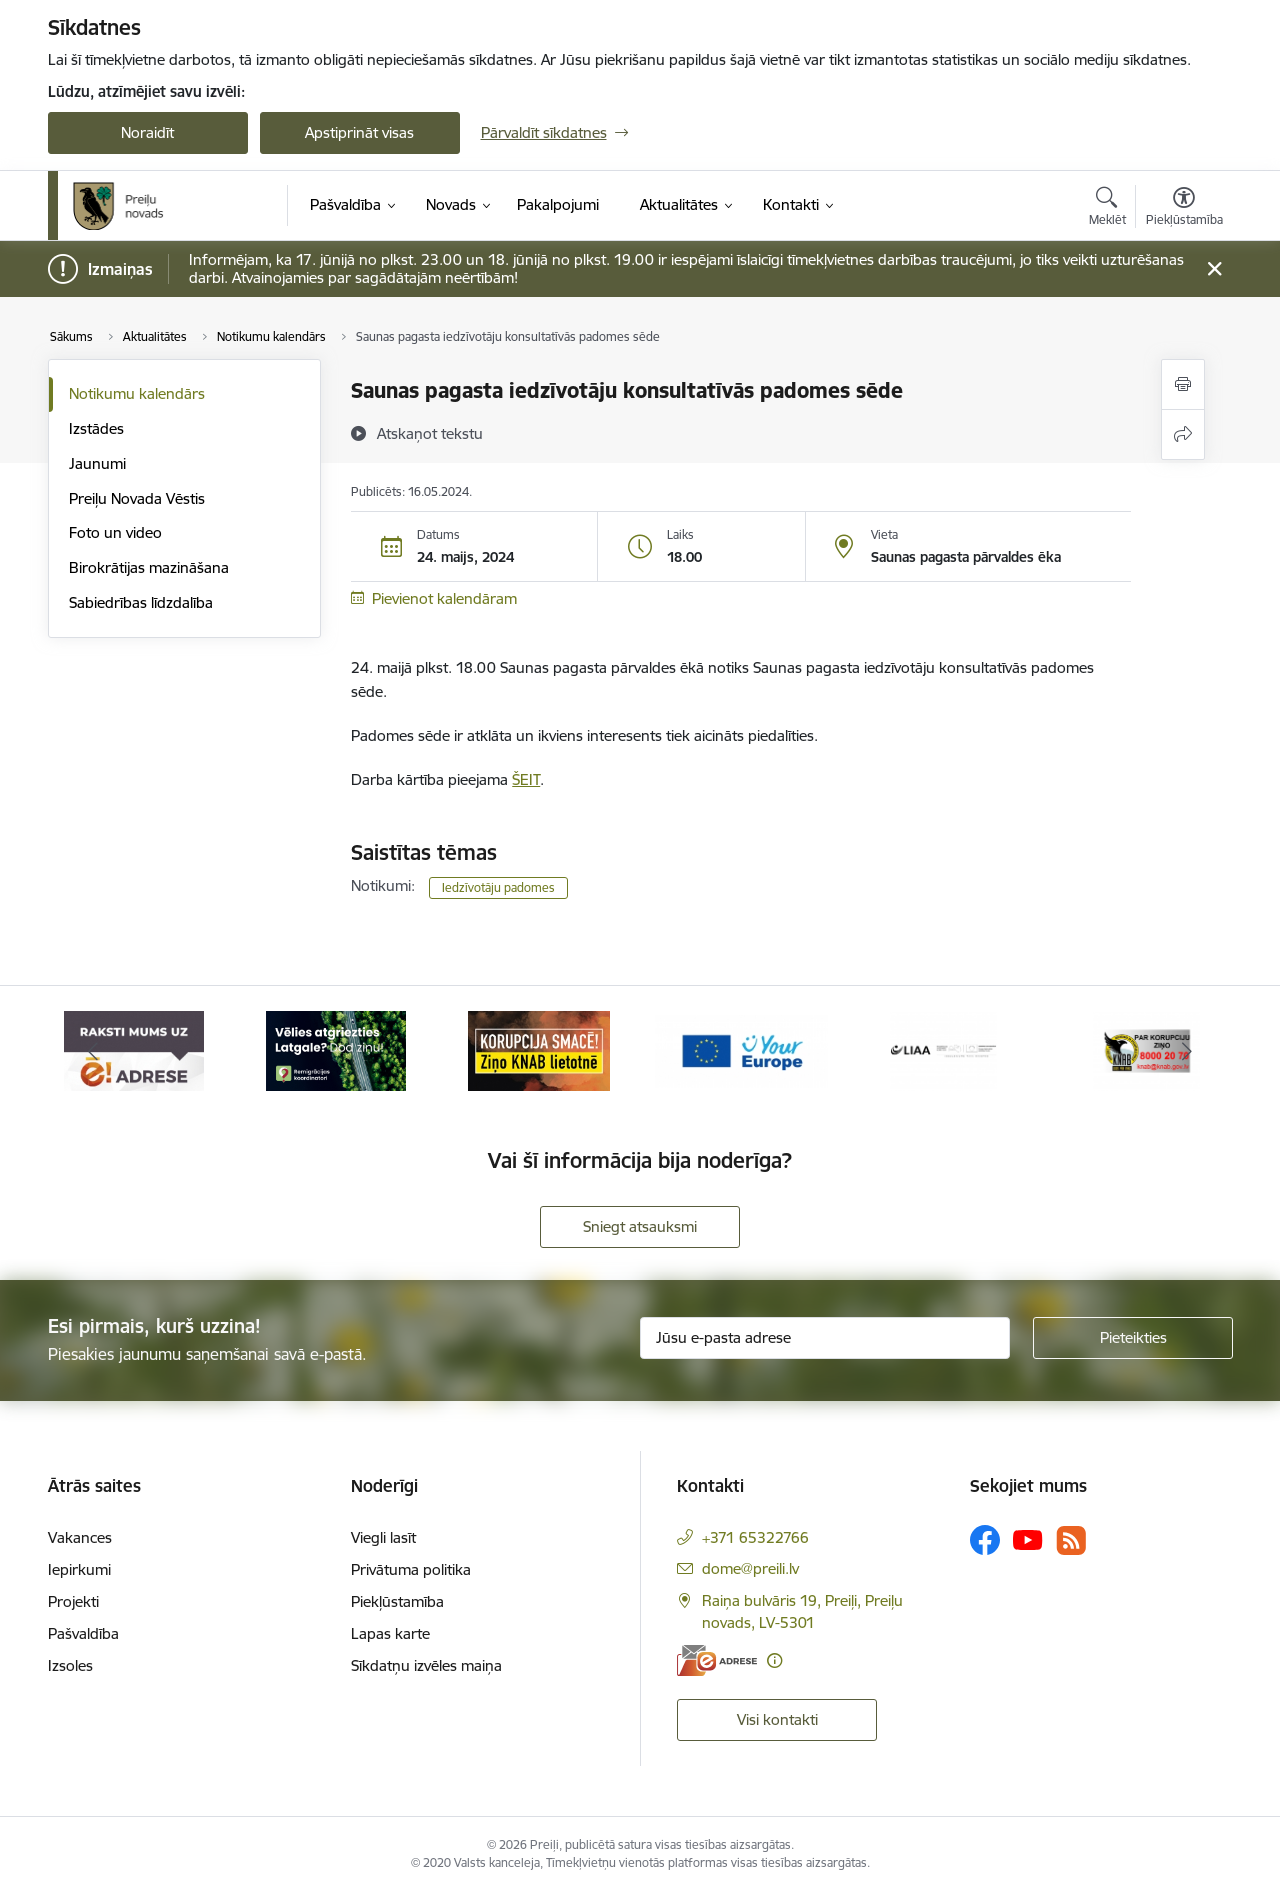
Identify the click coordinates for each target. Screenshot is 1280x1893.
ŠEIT (526, 779)
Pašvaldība (83, 1633)
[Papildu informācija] (774, 1660)
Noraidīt (147, 132)
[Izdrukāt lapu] (1183, 384)
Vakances (80, 1537)
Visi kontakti (777, 1719)
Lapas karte (390, 1633)
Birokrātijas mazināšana (149, 567)
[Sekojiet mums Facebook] (985, 1540)
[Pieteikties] (1133, 1338)
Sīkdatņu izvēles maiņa (426, 1665)
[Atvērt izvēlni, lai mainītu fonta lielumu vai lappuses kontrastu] (1184, 209)
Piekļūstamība (397, 1601)
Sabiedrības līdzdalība (141, 602)
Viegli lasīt (383, 1537)
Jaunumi (97, 463)
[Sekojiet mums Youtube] (1028, 1539)
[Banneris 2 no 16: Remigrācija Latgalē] (336, 1049)
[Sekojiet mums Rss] (1071, 1540)
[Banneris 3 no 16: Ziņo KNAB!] (539, 1049)
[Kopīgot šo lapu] (1183, 434)
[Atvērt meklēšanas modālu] (1107, 209)
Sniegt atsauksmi (640, 1226)
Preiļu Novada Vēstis (137, 498)
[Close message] (1213, 269)
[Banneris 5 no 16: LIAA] (943, 1049)
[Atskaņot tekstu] (430, 433)
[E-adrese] (717, 1660)
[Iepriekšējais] (94, 1051)
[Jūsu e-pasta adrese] (825, 1338)
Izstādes (96, 428)
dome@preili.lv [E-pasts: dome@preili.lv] (750, 1568)
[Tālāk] (1187, 1051)
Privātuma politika (411, 1569)
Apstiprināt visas (359, 132)
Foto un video (115, 532)
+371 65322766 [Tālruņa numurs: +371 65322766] (755, 1537)
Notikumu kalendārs (137, 393)
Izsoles (70, 1665)
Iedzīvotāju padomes (498, 887)
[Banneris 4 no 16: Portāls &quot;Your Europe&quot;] (741, 1049)
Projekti (73, 1601)
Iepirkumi (79, 1569)
